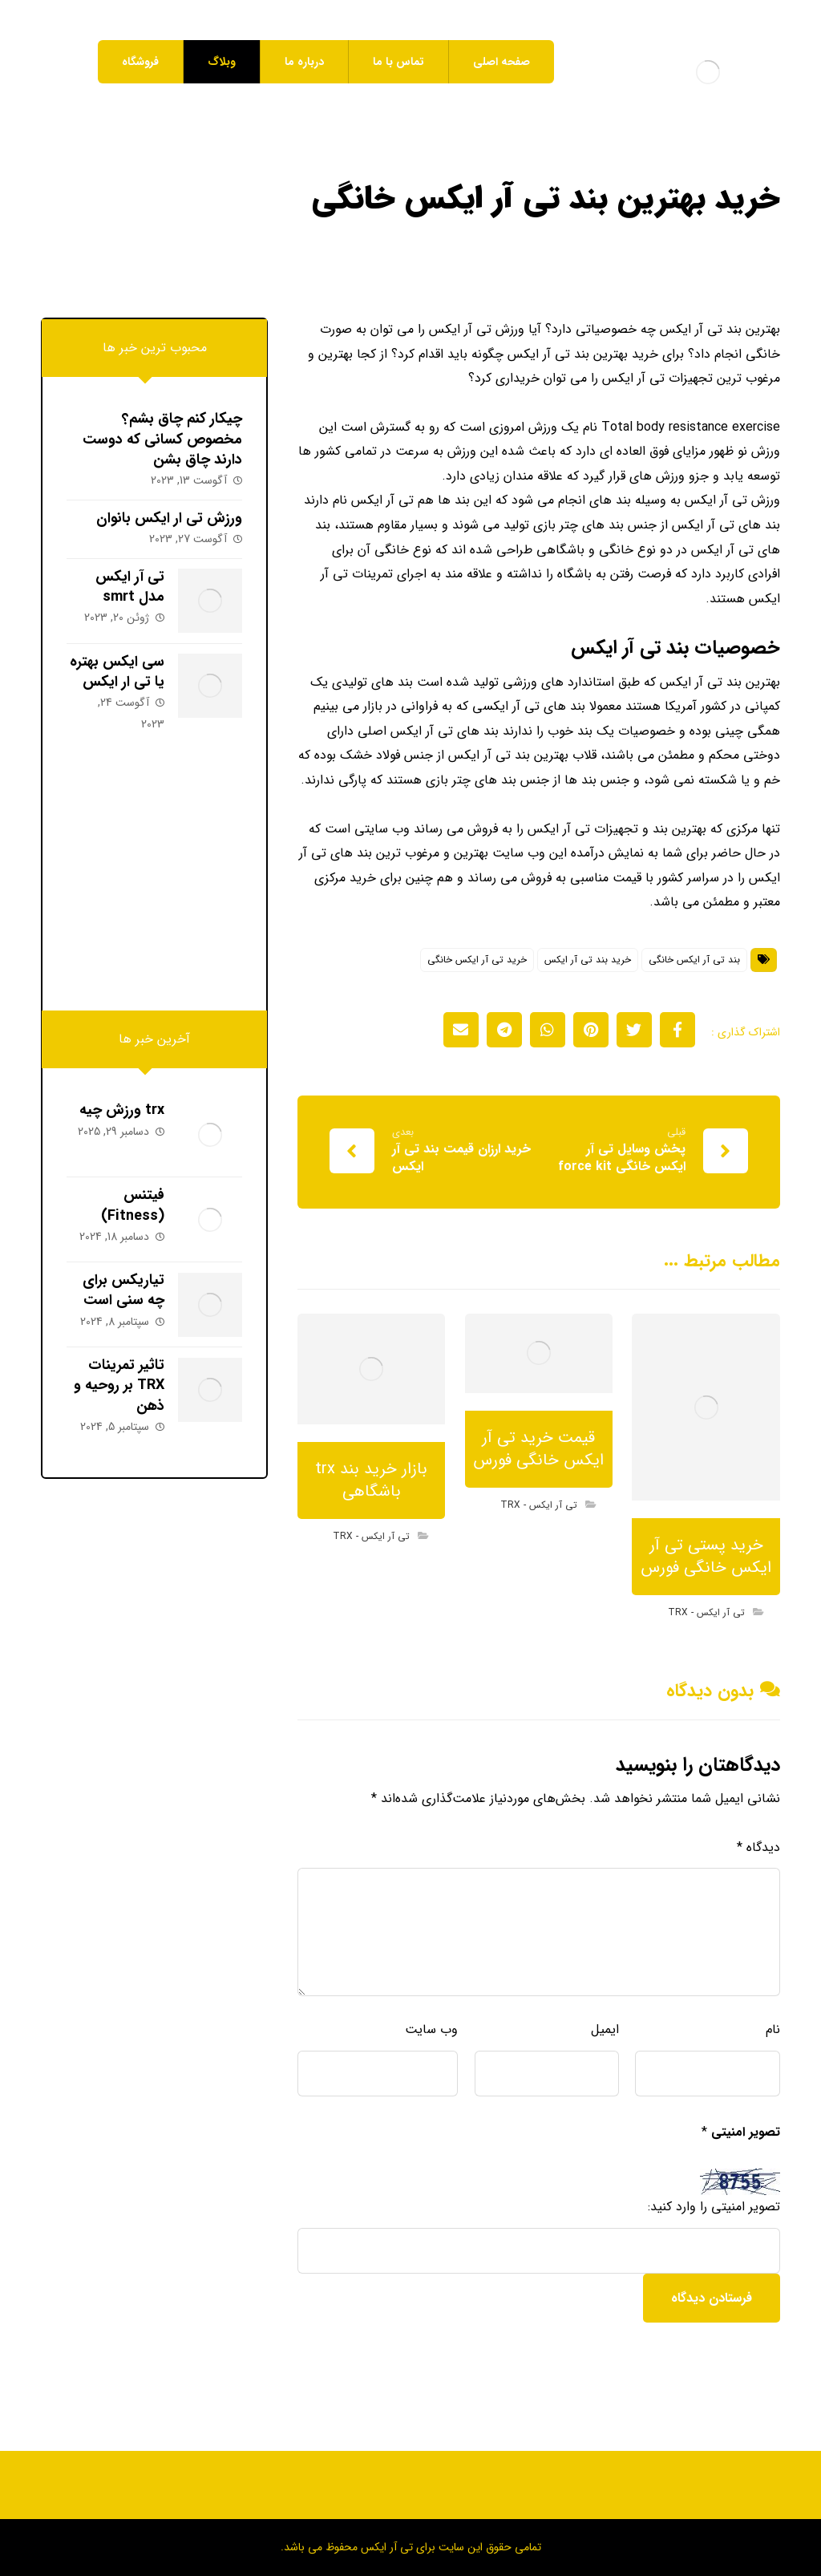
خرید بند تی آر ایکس (587, 983)
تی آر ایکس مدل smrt (127, 588)
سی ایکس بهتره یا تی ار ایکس (114, 669)
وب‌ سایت (431, 2058)
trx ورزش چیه (119, 1111)
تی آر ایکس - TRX (706, 1638)
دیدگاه (758, 1875)
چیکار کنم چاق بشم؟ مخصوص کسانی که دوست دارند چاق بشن (162, 438)
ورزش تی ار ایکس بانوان (169, 519)
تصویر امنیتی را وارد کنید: (714, 2238)
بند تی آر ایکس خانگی (694, 983)
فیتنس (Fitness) (130, 1202)
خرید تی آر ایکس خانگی (477, 983)
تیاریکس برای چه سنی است (121, 1283)
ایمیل (605, 2058)
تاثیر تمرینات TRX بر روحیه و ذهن (116, 1374)
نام (773, 2058)
